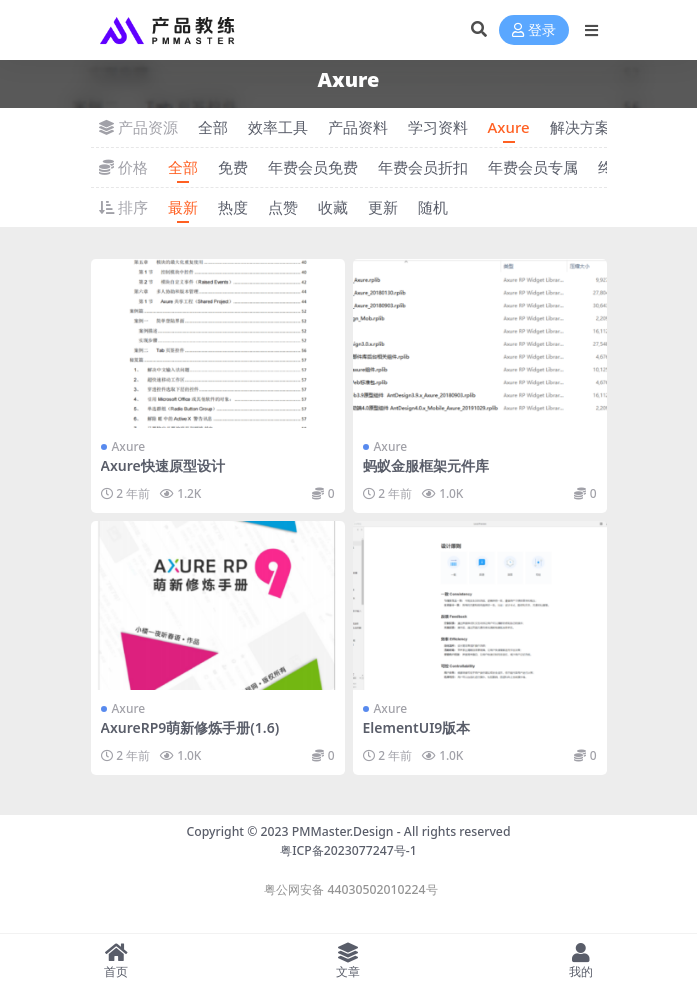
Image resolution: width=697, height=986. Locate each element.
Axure (509, 127)
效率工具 (278, 127)
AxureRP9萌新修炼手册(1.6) (190, 727)
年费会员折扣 (423, 167)
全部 (213, 127)
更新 (383, 207)
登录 (534, 30)
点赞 (283, 207)
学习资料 (438, 127)
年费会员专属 (533, 167)
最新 (183, 207)
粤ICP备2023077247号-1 (348, 850)
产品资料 (358, 127)
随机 (433, 207)
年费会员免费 (313, 167)
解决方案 (580, 127)
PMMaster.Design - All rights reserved (401, 831)
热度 (233, 207)
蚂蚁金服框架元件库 (426, 465)
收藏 (333, 207)
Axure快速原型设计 (163, 465)
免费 (233, 167)
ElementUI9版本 (417, 727)
